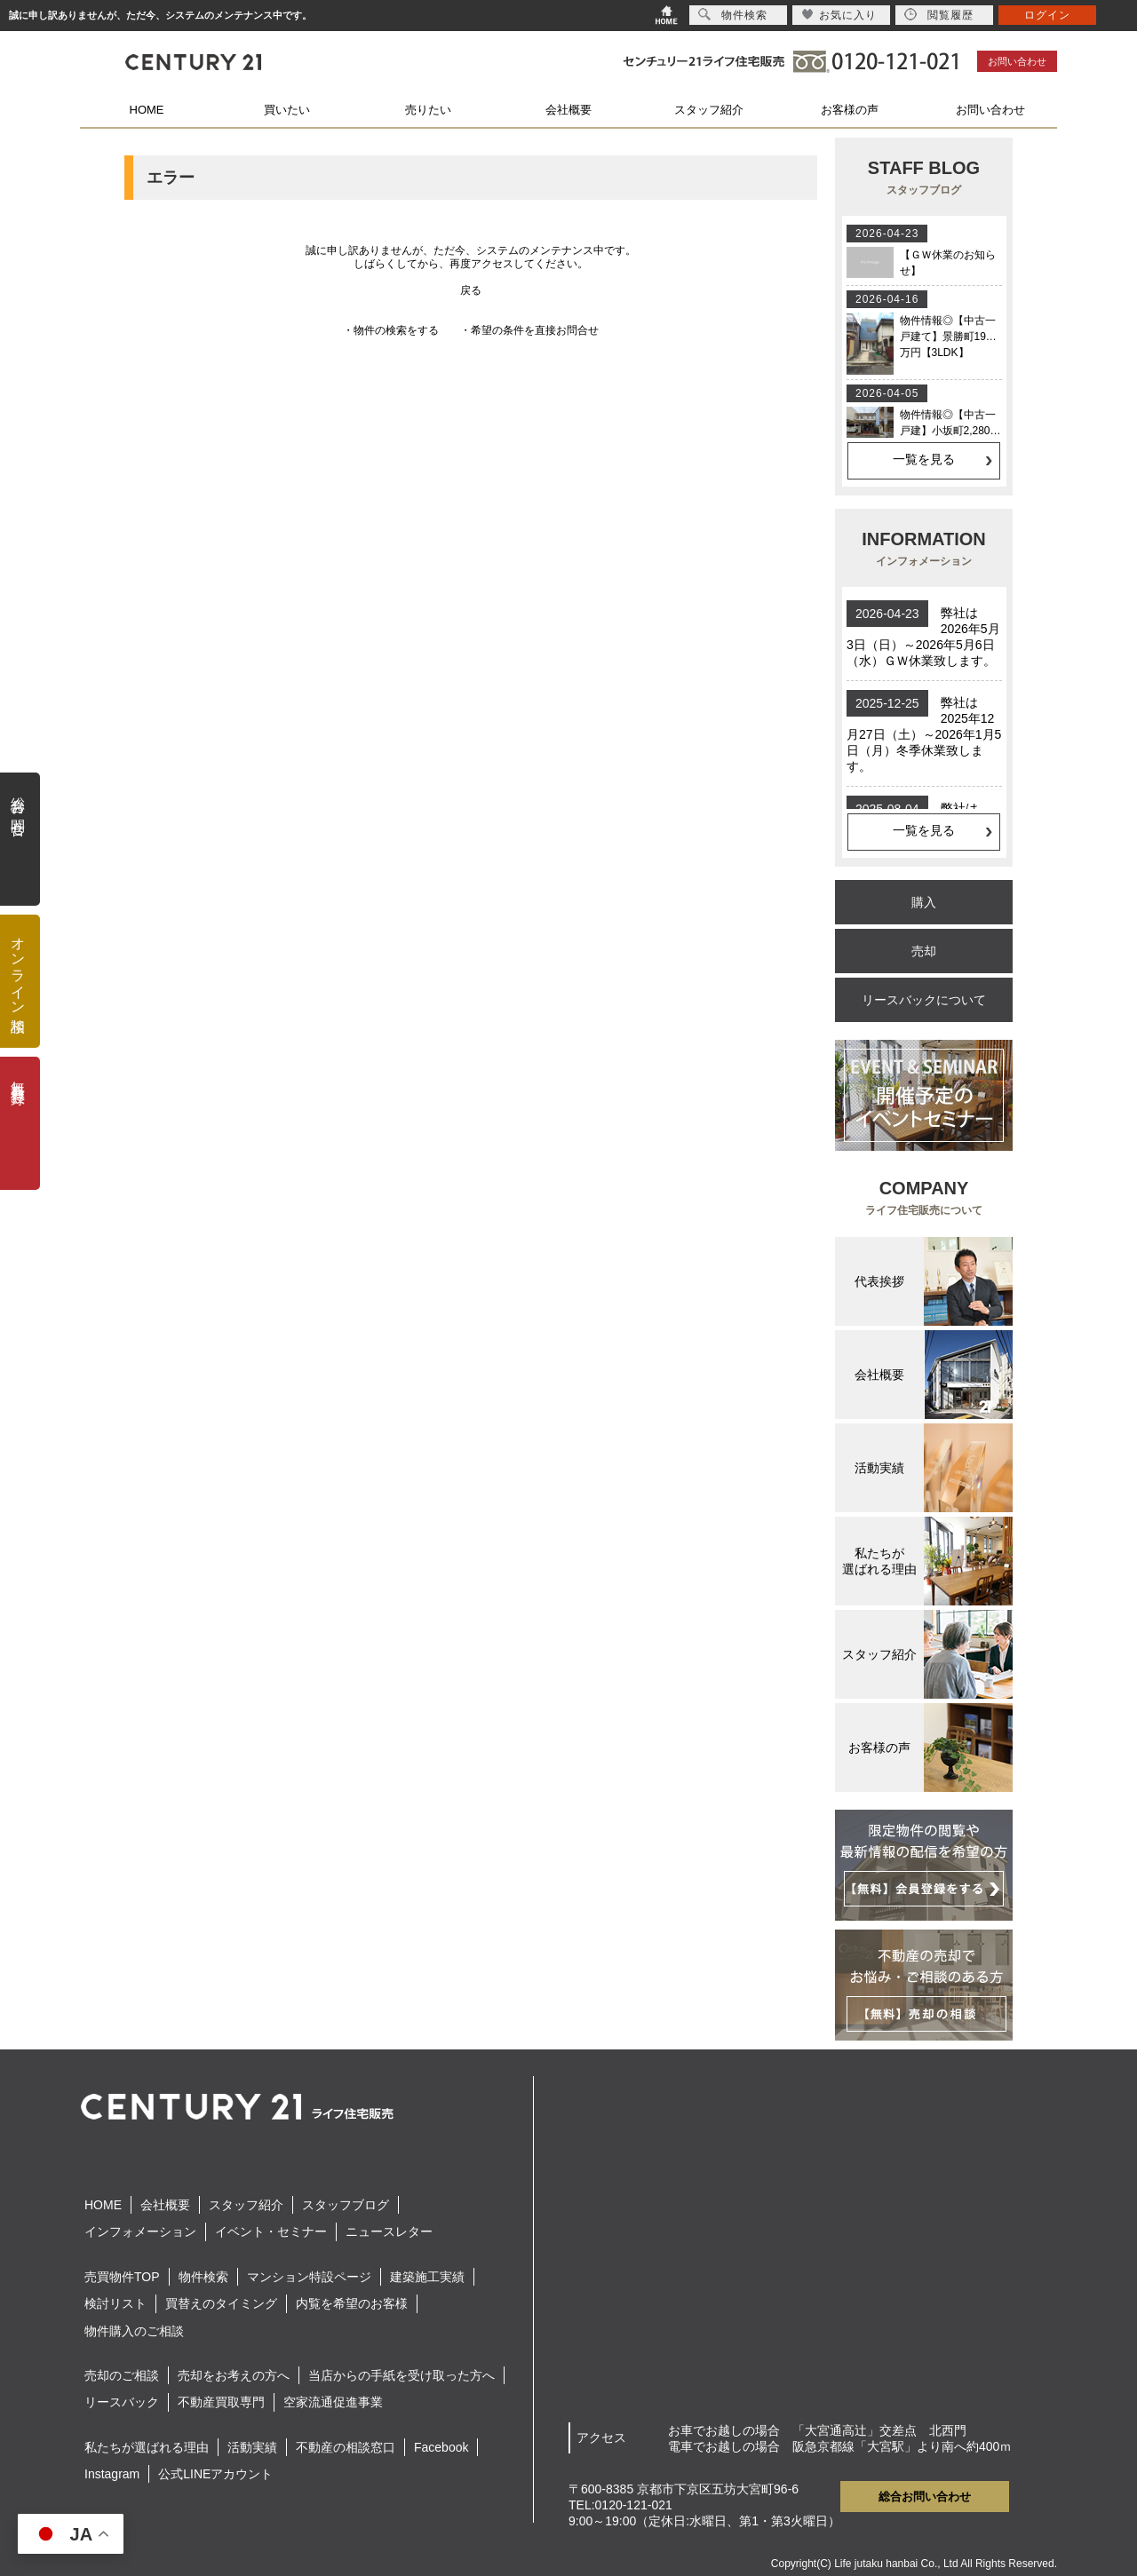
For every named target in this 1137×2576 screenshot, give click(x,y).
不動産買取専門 (221, 2402)
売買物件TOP (122, 2277)
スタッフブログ (345, 2205)
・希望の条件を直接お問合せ (529, 330)
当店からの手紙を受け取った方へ (401, 2375)
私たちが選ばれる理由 (146, 2447)
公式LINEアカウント (215, 2474)
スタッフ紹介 (708, 109)
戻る (470, 290)
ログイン (1047, 15)
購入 (923, 902)
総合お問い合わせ (925, 2496)
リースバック (121, 2402)
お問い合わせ (1017, 61)
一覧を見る (924, 459)
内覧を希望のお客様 (352, 2303)
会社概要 (568, 109)
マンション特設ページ (309, 2277)
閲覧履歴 (939, 14)
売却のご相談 (121, 2375)
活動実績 (252, 2447)
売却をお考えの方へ (234, 2375)
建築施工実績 (427, 2277)
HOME (147, 109)
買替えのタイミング (221, 2303)
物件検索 (203, 2277)
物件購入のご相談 (134, 2331)
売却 (923, 951)
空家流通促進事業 (333, 2402)
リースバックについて (924, 1000)
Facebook (441, 2447)
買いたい (287, 109)
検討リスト (115, 2303)
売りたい (428, 109)
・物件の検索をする (391, 330)
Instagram (111, 2474)
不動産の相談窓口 (345, 2447)
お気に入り (839, 14)
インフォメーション (140, 2231)
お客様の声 (850, 109)
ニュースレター (389, 2231)
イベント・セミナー (271, 2231)
